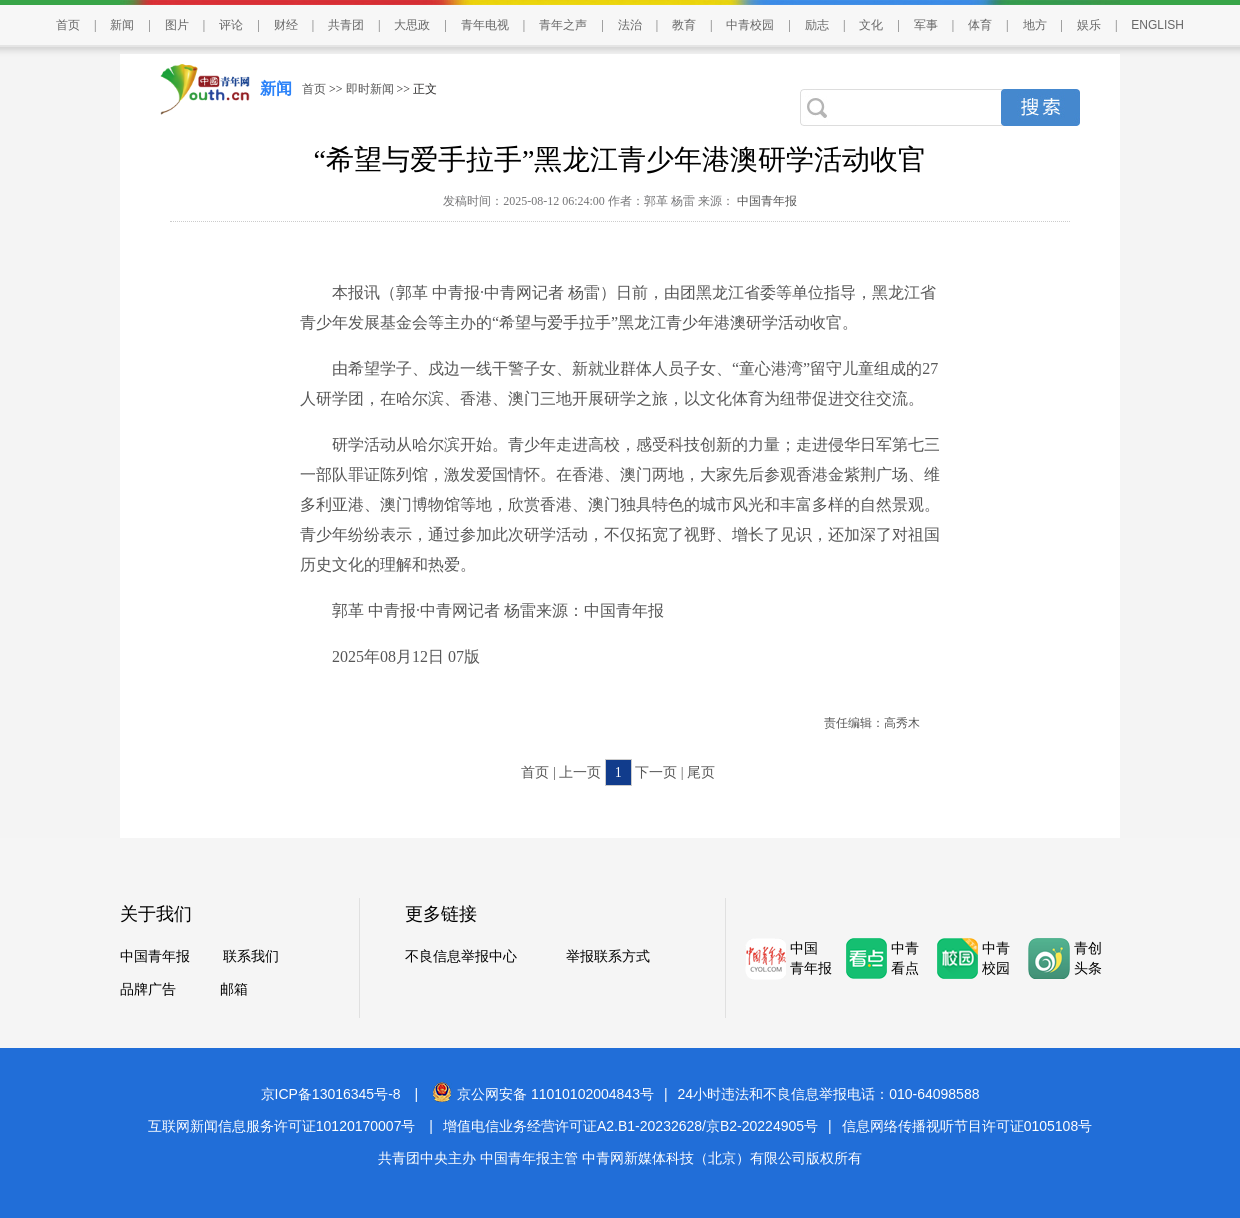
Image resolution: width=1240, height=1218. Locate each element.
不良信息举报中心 (461, 956)
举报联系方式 (608, 956)
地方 (1035, 25)
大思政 (412, 25)
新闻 (122, 25)
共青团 (346, 25)
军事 (926, 25)
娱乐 (1089, 25)
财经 (286, 25)
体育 (980, 25)
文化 (871, 25)
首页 (68, 25)
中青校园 (750, 25)
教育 (684, 25)
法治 (630, 25)
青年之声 (563, 25)
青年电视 (485, 25)
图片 (177, 25)
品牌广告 (148, 989)
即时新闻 (370, 89)
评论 (231, 25)
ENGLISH (1157, 25)
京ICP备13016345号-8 (331, 1094)
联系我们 (251, 956)
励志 (817, 25)
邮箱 (234, 989)
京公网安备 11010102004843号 (543, 1094)
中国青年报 (765, 201)
